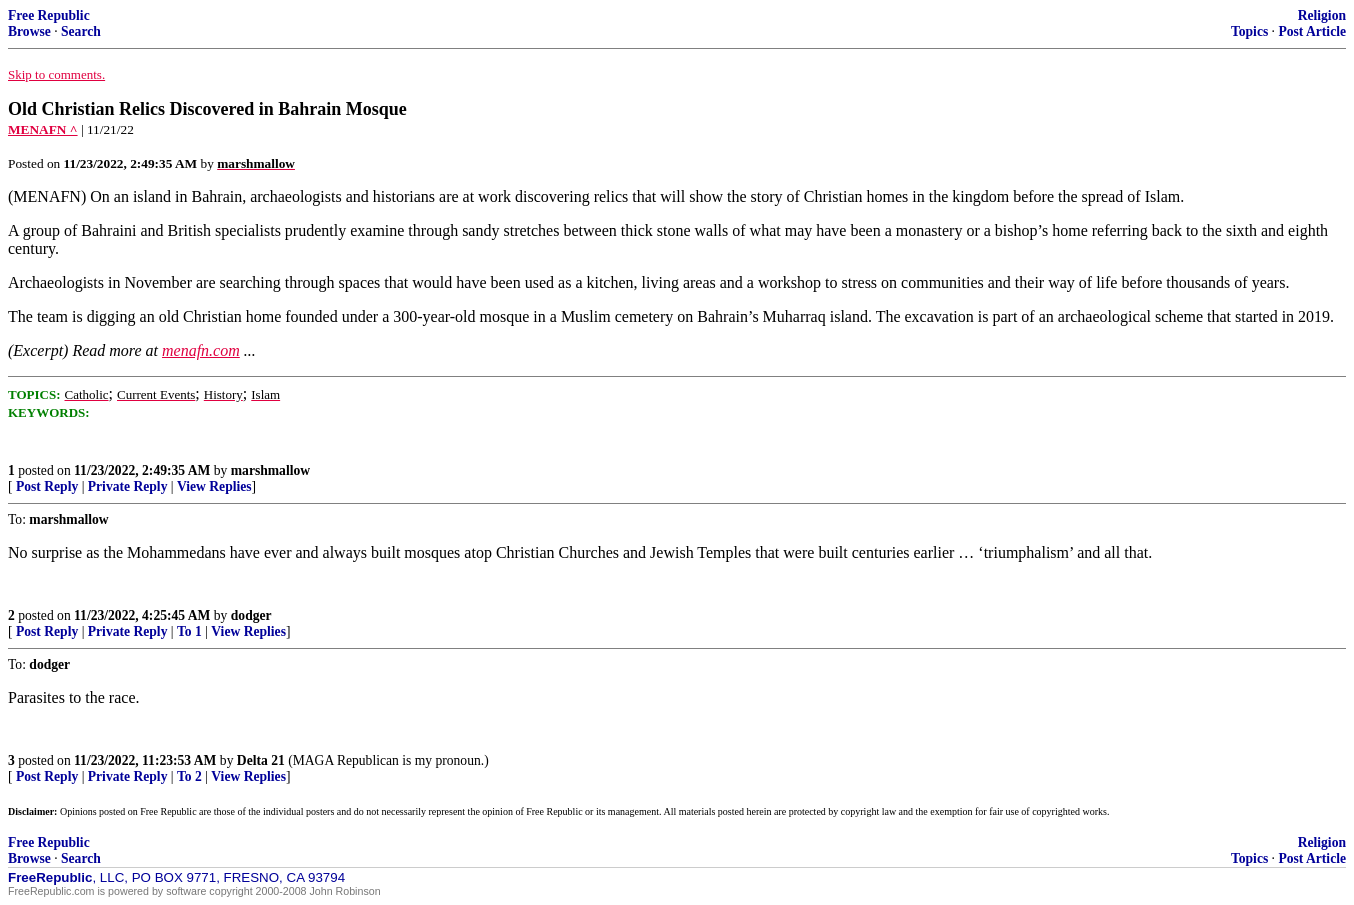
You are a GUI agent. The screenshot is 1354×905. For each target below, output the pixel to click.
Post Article (1312, 31)
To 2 (189, 776)
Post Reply (47, 486)
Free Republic (49, 15)
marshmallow (270, 470)
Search (81, 31)
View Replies (214, 486)
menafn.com (201, 350)
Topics (1249, 31)
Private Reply (128, 486)
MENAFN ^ (43, 129)
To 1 (189, 631)
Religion (1322, 15)
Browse (29, 31)
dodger (251, 615)
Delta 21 (261, 760)
